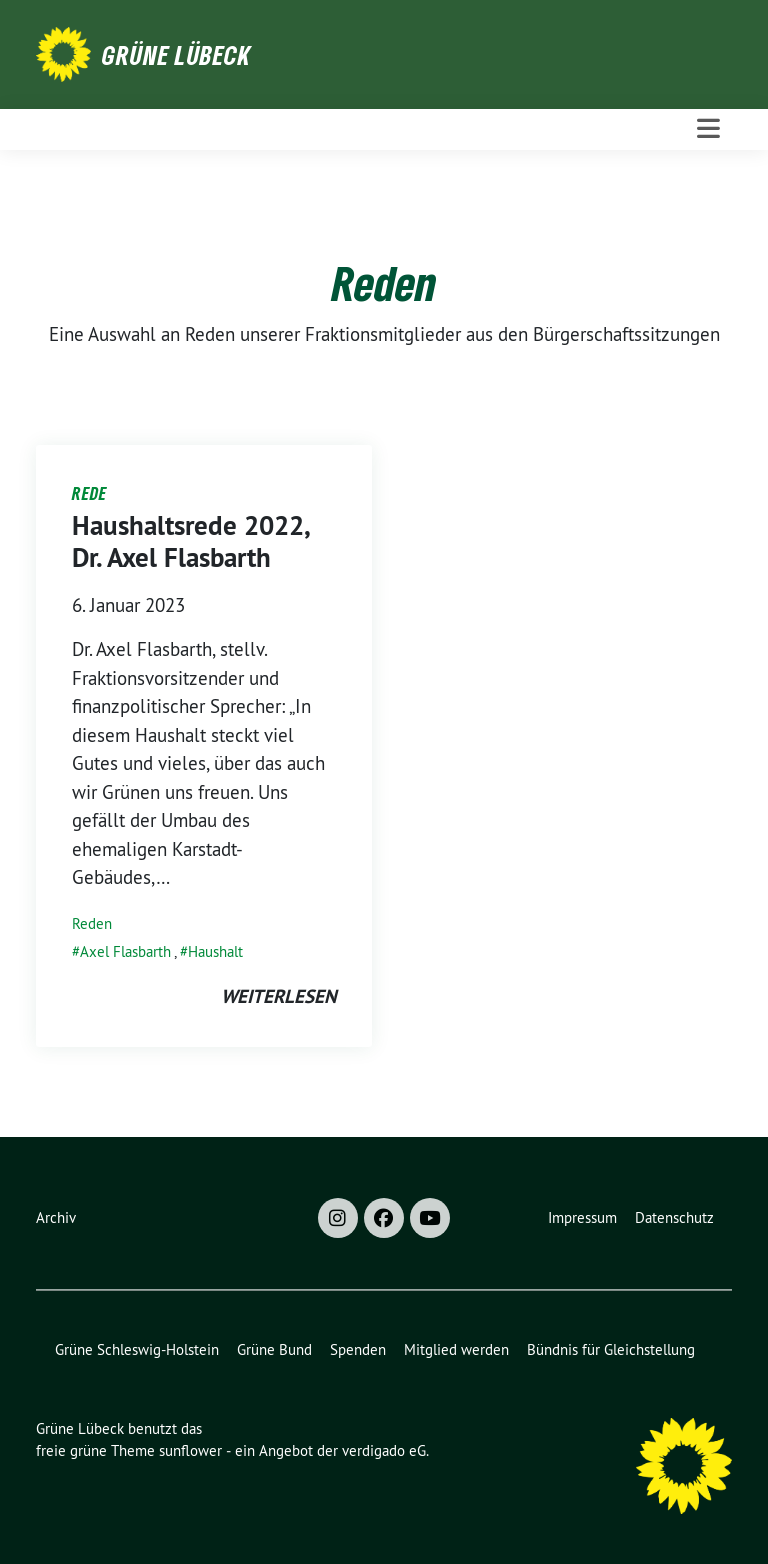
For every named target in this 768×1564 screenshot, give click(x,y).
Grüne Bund (274, 1349)
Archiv (56, 1217)
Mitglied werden (456, 1349)
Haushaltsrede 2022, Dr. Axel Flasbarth (190, 541)
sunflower (190, 1450)
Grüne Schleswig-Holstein (137, 1349)
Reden (92, 923)
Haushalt (215, 951)
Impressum (582, 1217)
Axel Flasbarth (125, 951)
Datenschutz (674, 1217)
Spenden (358, 1349)
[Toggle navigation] (708, 129)
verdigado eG (384, 1450)
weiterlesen (278, 996)
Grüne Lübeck (176, 55)
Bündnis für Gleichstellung (611, 1349)
